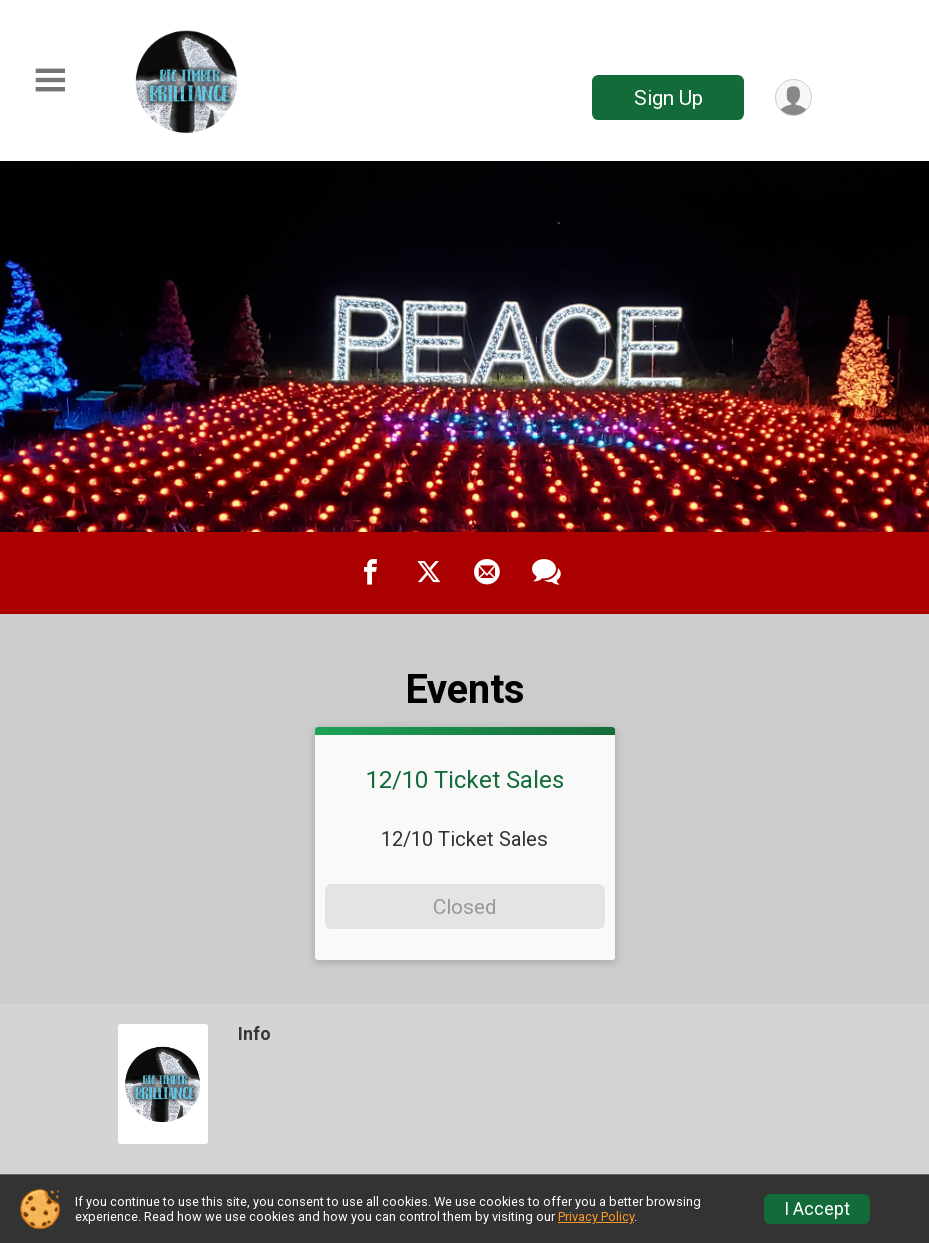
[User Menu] (793, 97)
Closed (464, 907)
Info (254, 1034)
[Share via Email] (487, 573)
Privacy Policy (596, 1216)
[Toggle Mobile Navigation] (50, 80)
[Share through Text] (546, 573)
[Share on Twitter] (429, 573)
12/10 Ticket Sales (465, 780)
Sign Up (668, 98)
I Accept (817, 1209)
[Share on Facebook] (371, 573)
